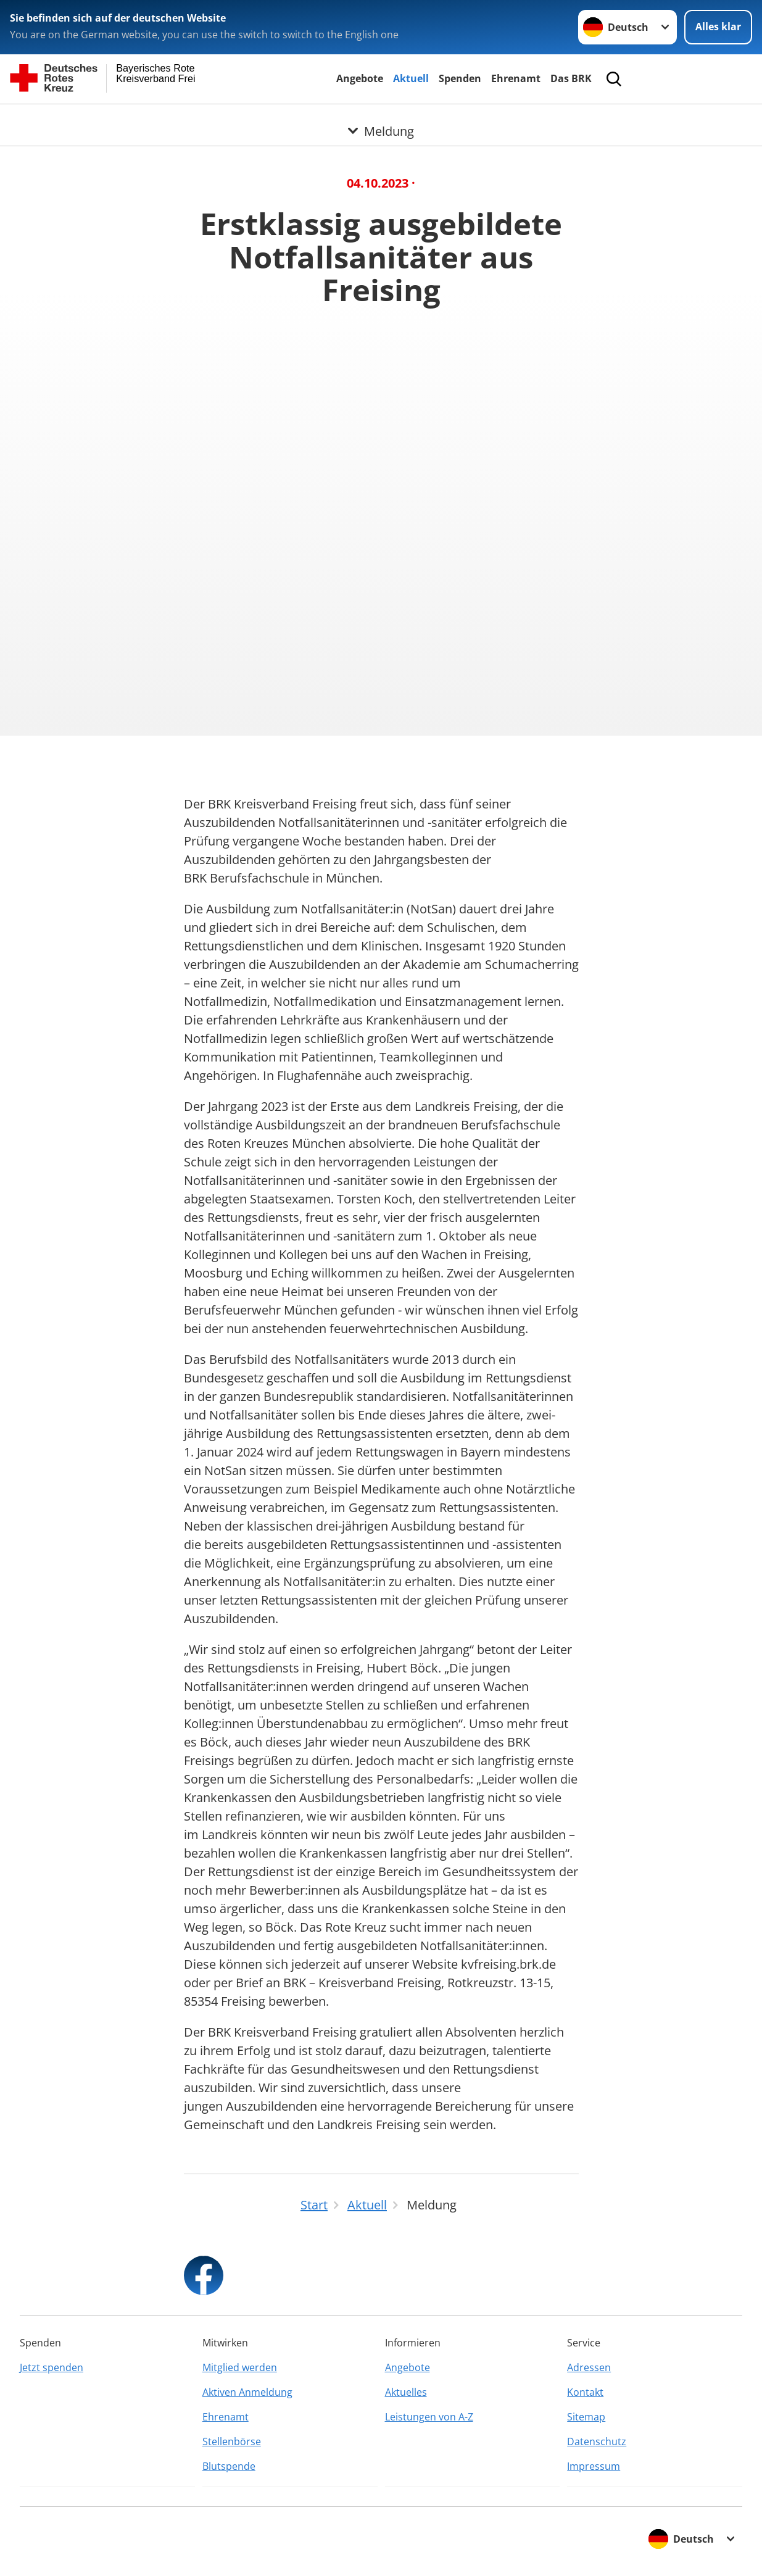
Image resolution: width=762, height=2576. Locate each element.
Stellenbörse (231, 2441)
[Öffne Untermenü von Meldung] (381, 119)
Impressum (593, 2466)
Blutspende (228, 2466)
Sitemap (586, 2417)
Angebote (359, 78)
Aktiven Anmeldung (247, 2392)
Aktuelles (406, 2392)
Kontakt (585, 2392)
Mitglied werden (239, 2367)
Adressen (589, 2367)
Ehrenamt (515, 78)
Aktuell (411, 78)
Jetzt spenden (51, 2367)
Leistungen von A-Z (429, 2417)
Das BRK (571, 78)
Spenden (460, 78)
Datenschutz (596, 2441)
